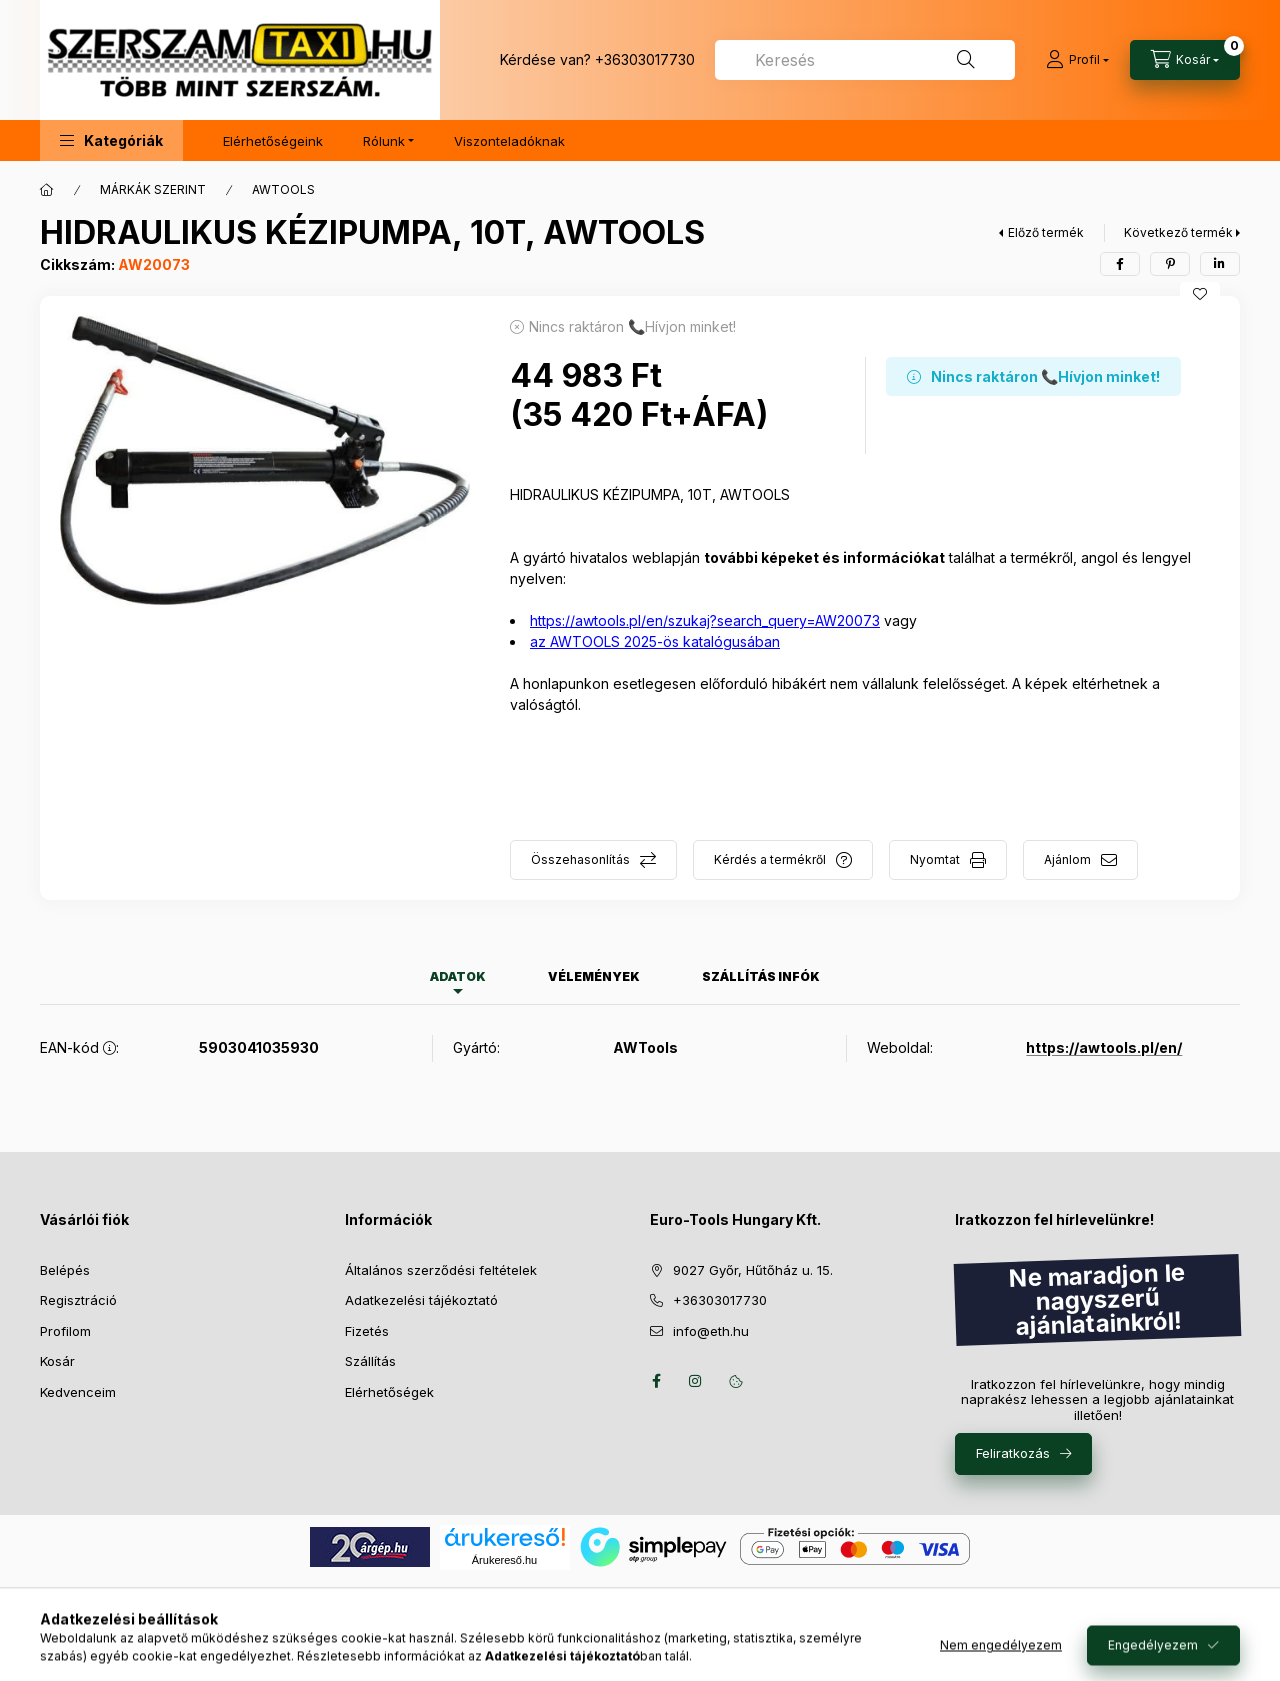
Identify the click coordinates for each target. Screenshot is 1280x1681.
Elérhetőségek (389, 1392)
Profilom (65, 1331)
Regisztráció (78, 1300)
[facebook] (1120, 264)
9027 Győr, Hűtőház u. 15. (753, 1270)
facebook (656, 1381)
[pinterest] (1170, 264)
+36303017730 (645, 59)
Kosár (57, 1361)
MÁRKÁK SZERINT (153, 189)
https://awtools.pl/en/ (1104, 1047)
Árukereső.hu (504, 1560)
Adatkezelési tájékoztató (421, 1300)
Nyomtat (935, 859)
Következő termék (1178, 232)
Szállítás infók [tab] (761, 976)
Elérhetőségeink (273, 141)
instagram (696, 1381)
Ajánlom (1067, 859)
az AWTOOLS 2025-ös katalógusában (655, 641)
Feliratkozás (1013, 1453)
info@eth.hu (711, 1331)
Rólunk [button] (384, 141)
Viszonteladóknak (509, 141)
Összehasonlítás (580, 859)
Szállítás (370, 1361)
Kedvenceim (78, 1392)
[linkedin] (1220, 264)
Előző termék (1046, 232)
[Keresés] (966, 60)
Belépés (65, 1270)
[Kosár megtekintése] (1185, 60)
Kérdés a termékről (770, 859)
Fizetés (367, 1331)
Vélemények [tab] (594, 976)
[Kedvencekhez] (1200, 294)
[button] (111, 140)
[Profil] (1077, 60)
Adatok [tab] (458, 976)
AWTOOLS (283, 189)
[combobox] (865, 60)
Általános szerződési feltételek (441, 1270)
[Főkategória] (47, 190)
